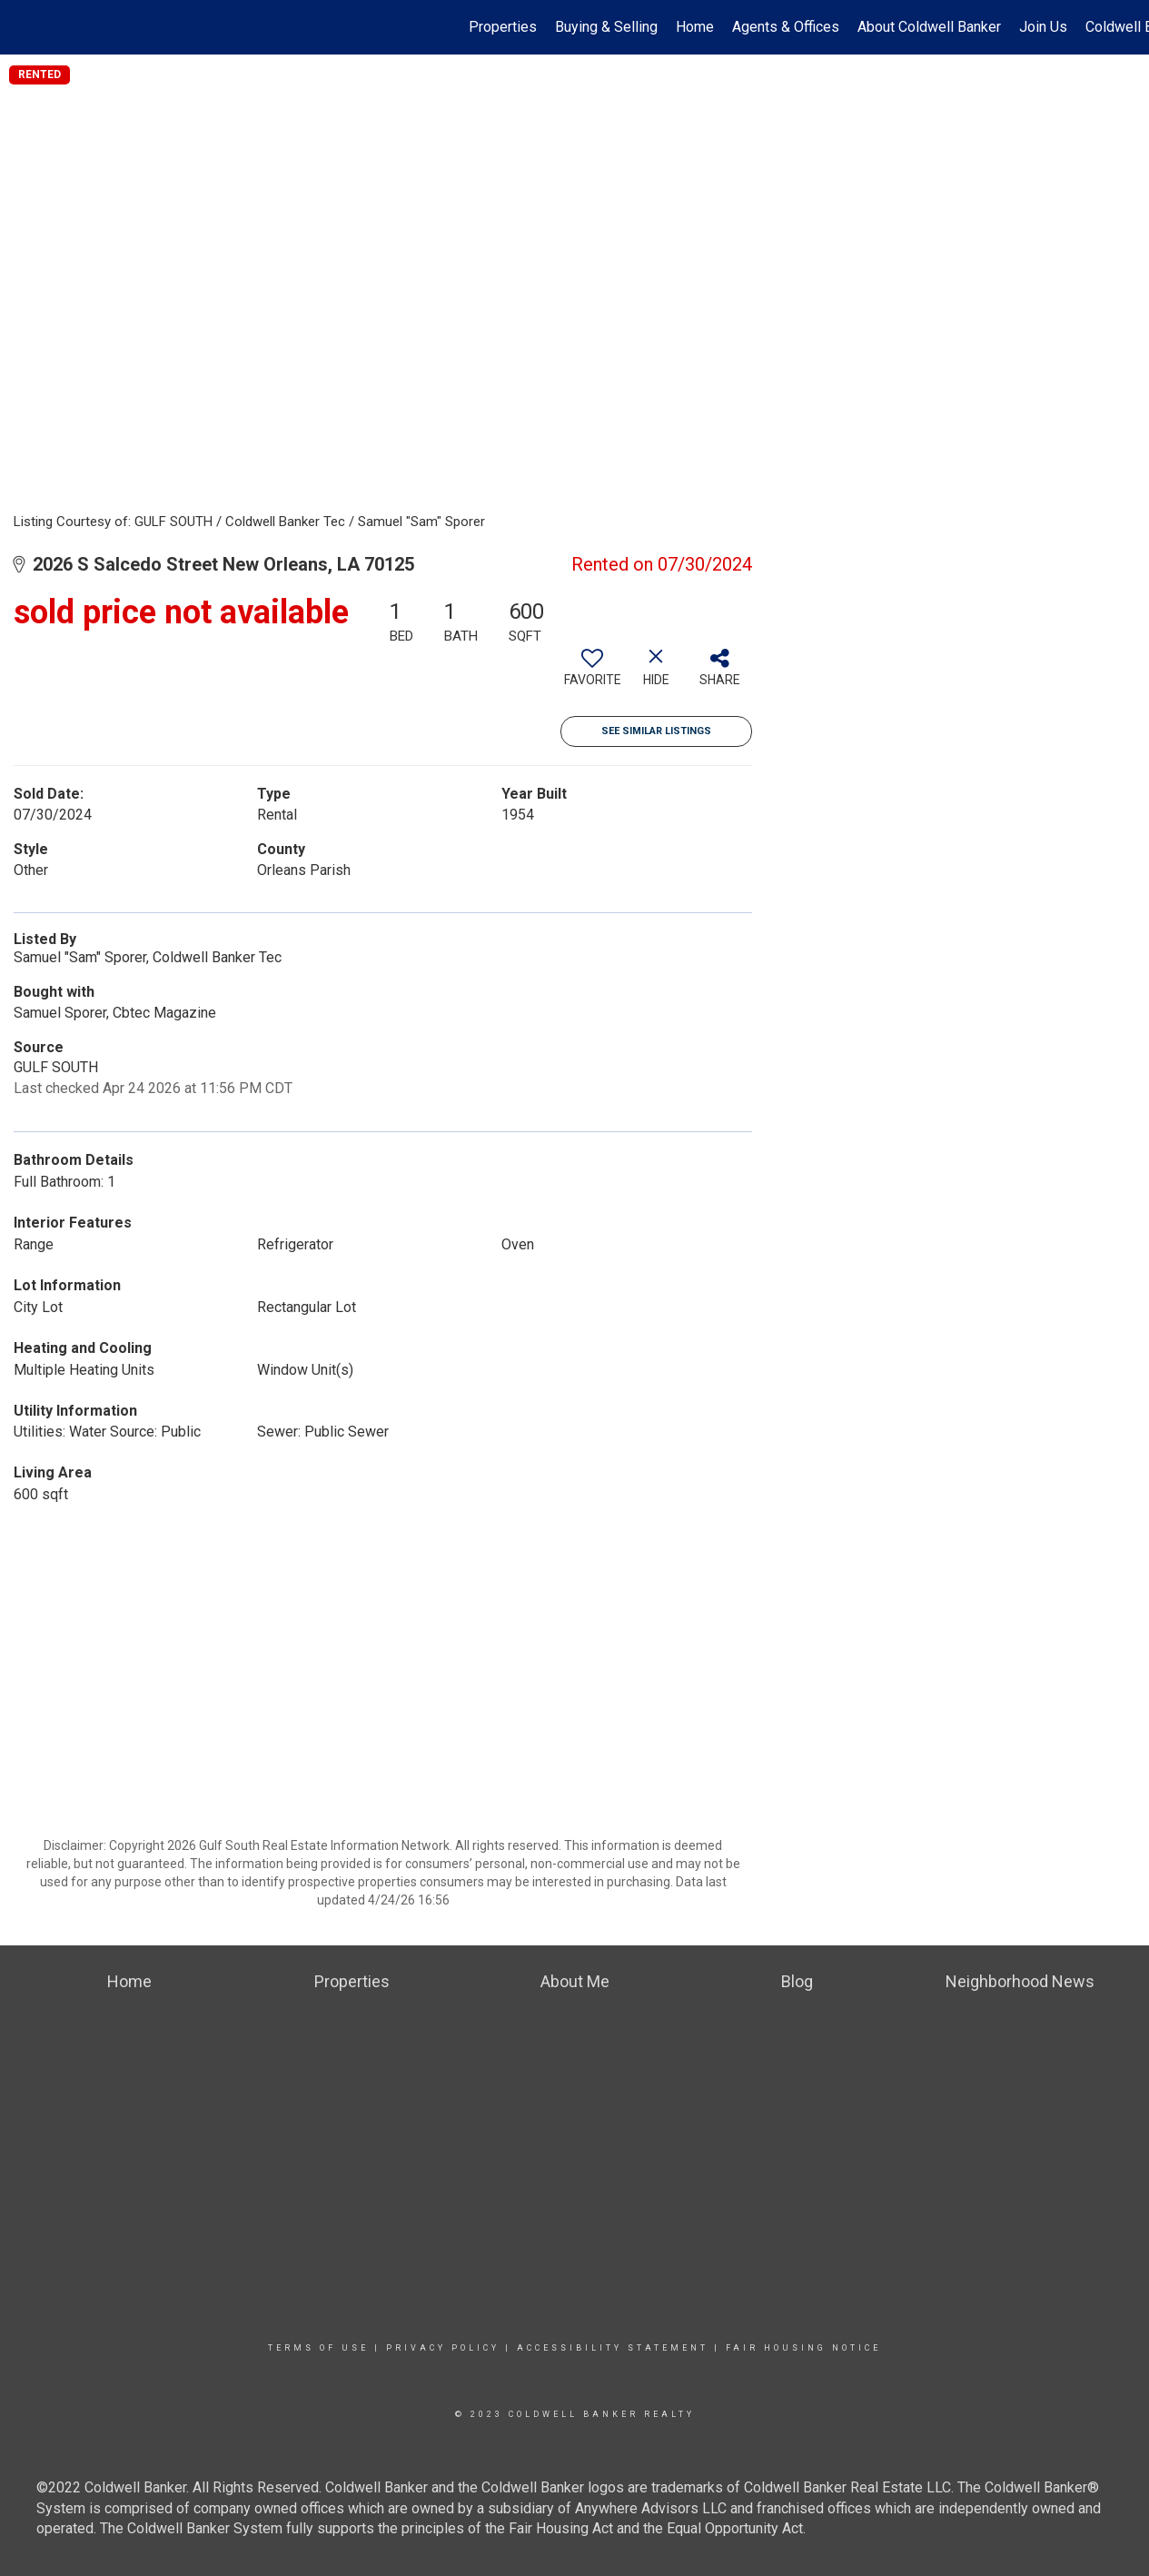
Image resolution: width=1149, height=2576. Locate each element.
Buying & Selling (606, 26)
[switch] (592, 674)
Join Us (1043, 26)
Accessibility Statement (612, 2347)
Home (695, 26)
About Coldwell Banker (929, 26)
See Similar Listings (656, 731)
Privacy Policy (443, 2347)
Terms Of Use (318, 2347)
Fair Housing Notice (803, 2347)
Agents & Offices (785, 26)
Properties (503, 26)
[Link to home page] (23, 27)
